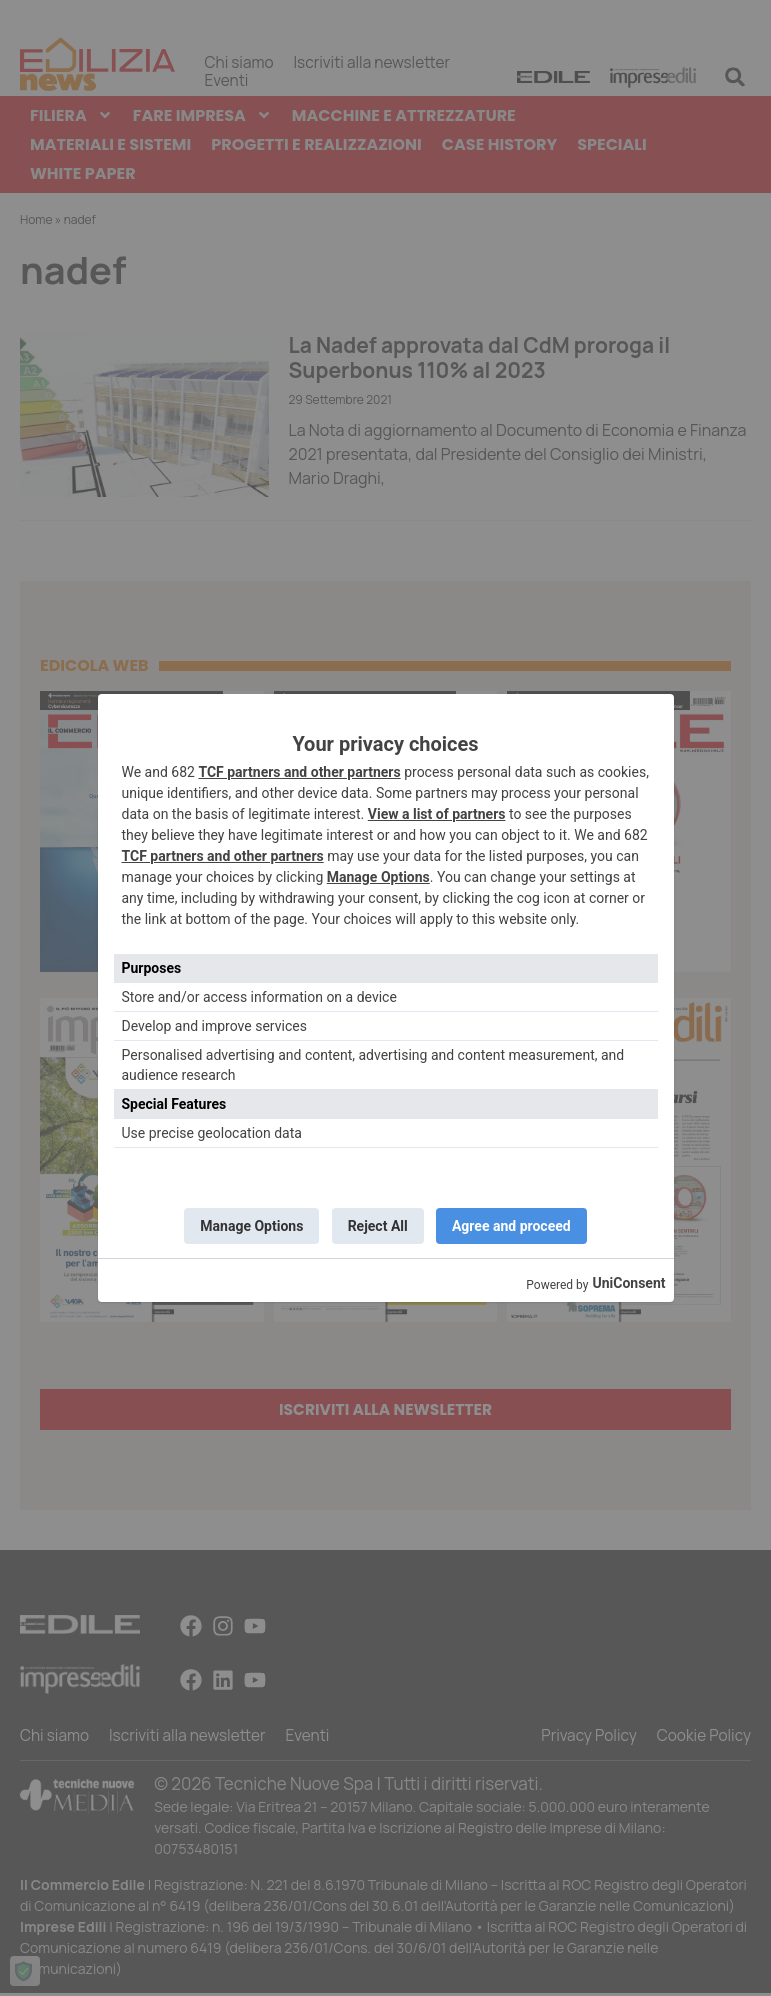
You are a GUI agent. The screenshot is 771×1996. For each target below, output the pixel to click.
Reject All (378, 1226)
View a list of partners (437, 812)
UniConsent (628, 1285)
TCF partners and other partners (299, 770)
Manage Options (378, 875)
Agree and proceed (515, 1226)
